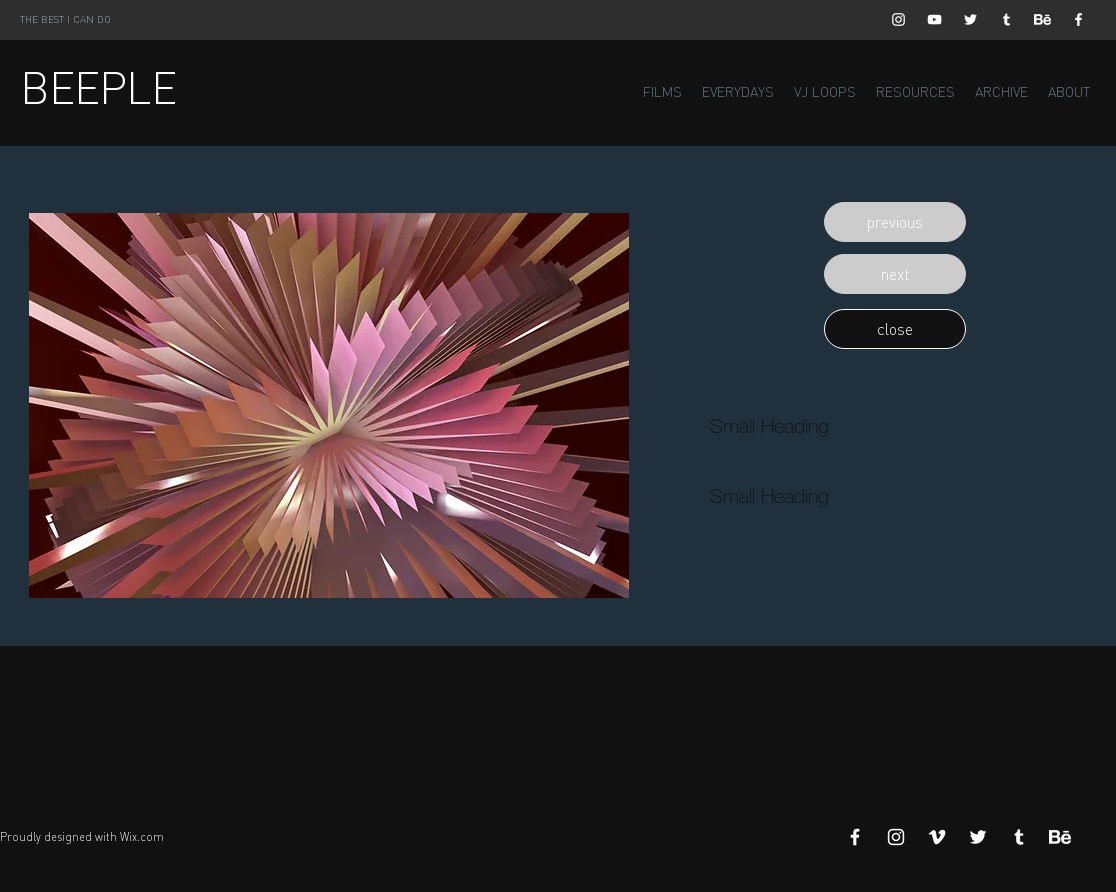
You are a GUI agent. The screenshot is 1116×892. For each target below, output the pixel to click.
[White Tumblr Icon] (1006, 19)
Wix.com (142, 837)
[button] (895, 222)
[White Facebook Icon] (1078, 19)
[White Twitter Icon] (970, 19)
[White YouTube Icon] (934, 19)
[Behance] (1042, 19)
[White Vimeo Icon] (937, 837)
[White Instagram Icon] (898, 19)
